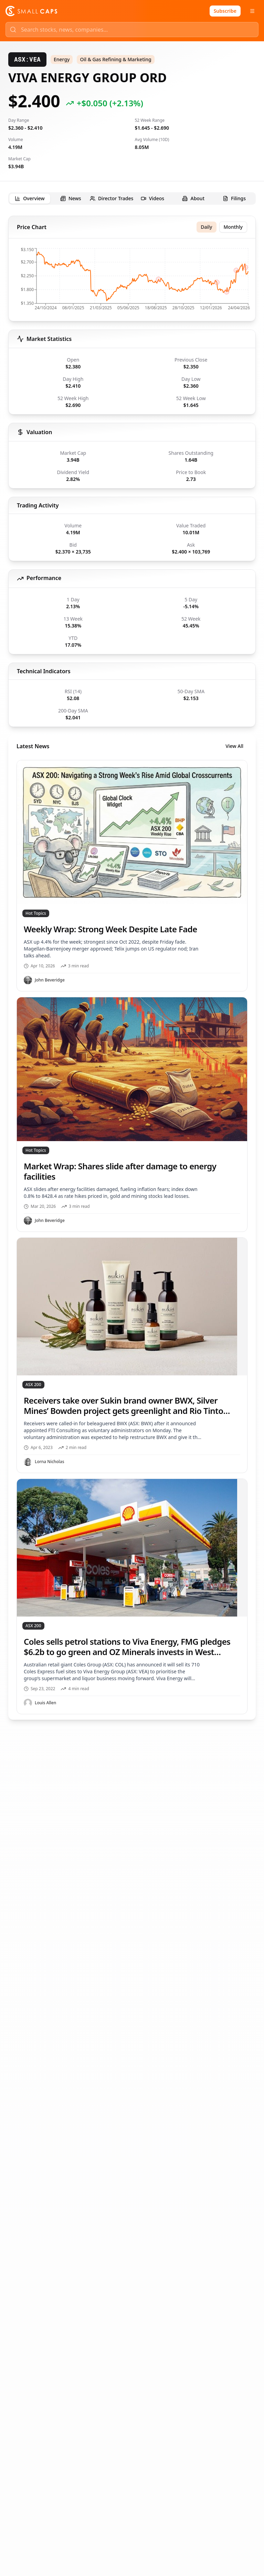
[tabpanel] (132, 968)
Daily (206, 227)
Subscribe (225, 11)
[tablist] (132, 198)
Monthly (233, 227)
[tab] (29, 199)
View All (234, 746)
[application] (132, 281)
